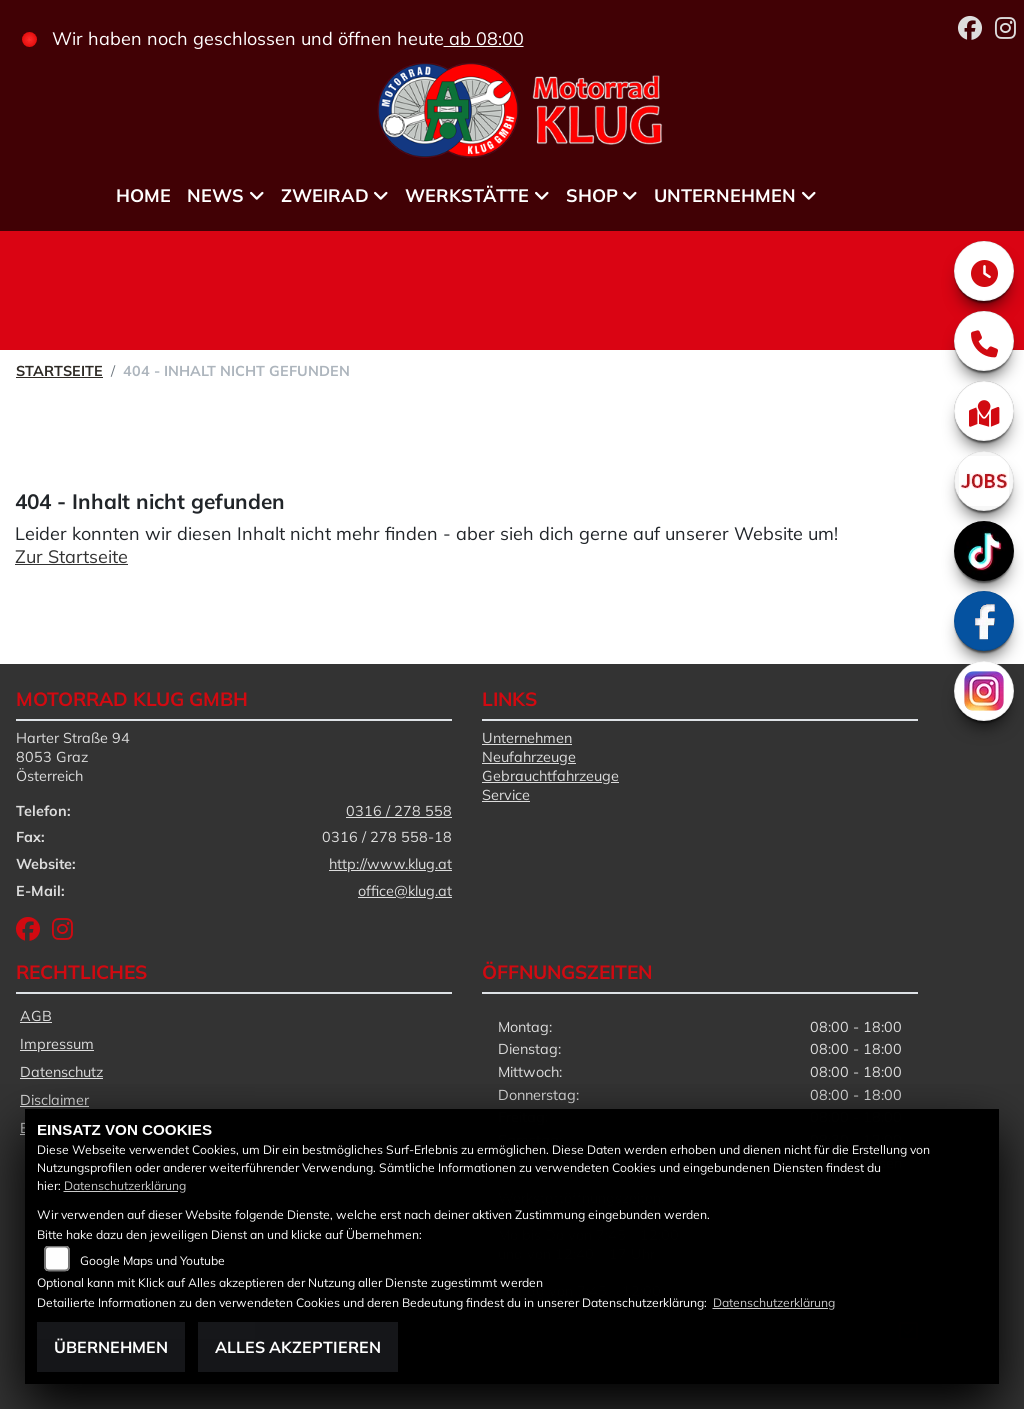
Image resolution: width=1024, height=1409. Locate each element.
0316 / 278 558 (399, 811)
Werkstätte (467, 195)
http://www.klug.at (390, 864)
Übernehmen (111, 1347)
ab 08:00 (484, 38)
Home (143, 195)
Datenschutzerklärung (125, 1185)
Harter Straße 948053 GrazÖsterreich (73, 756)
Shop (592, 195)
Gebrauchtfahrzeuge (550, 776)
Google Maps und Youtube (152, 1260)
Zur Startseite (71, 556)
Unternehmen (725, 195)
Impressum (57, 1044)
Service (506, 795)
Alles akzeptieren (298, 1347)
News (215, 195)
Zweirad (325, 195)
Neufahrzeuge (529, 757)
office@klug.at (405, 891)
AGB (36, 1016)
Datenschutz (61, 1072)
